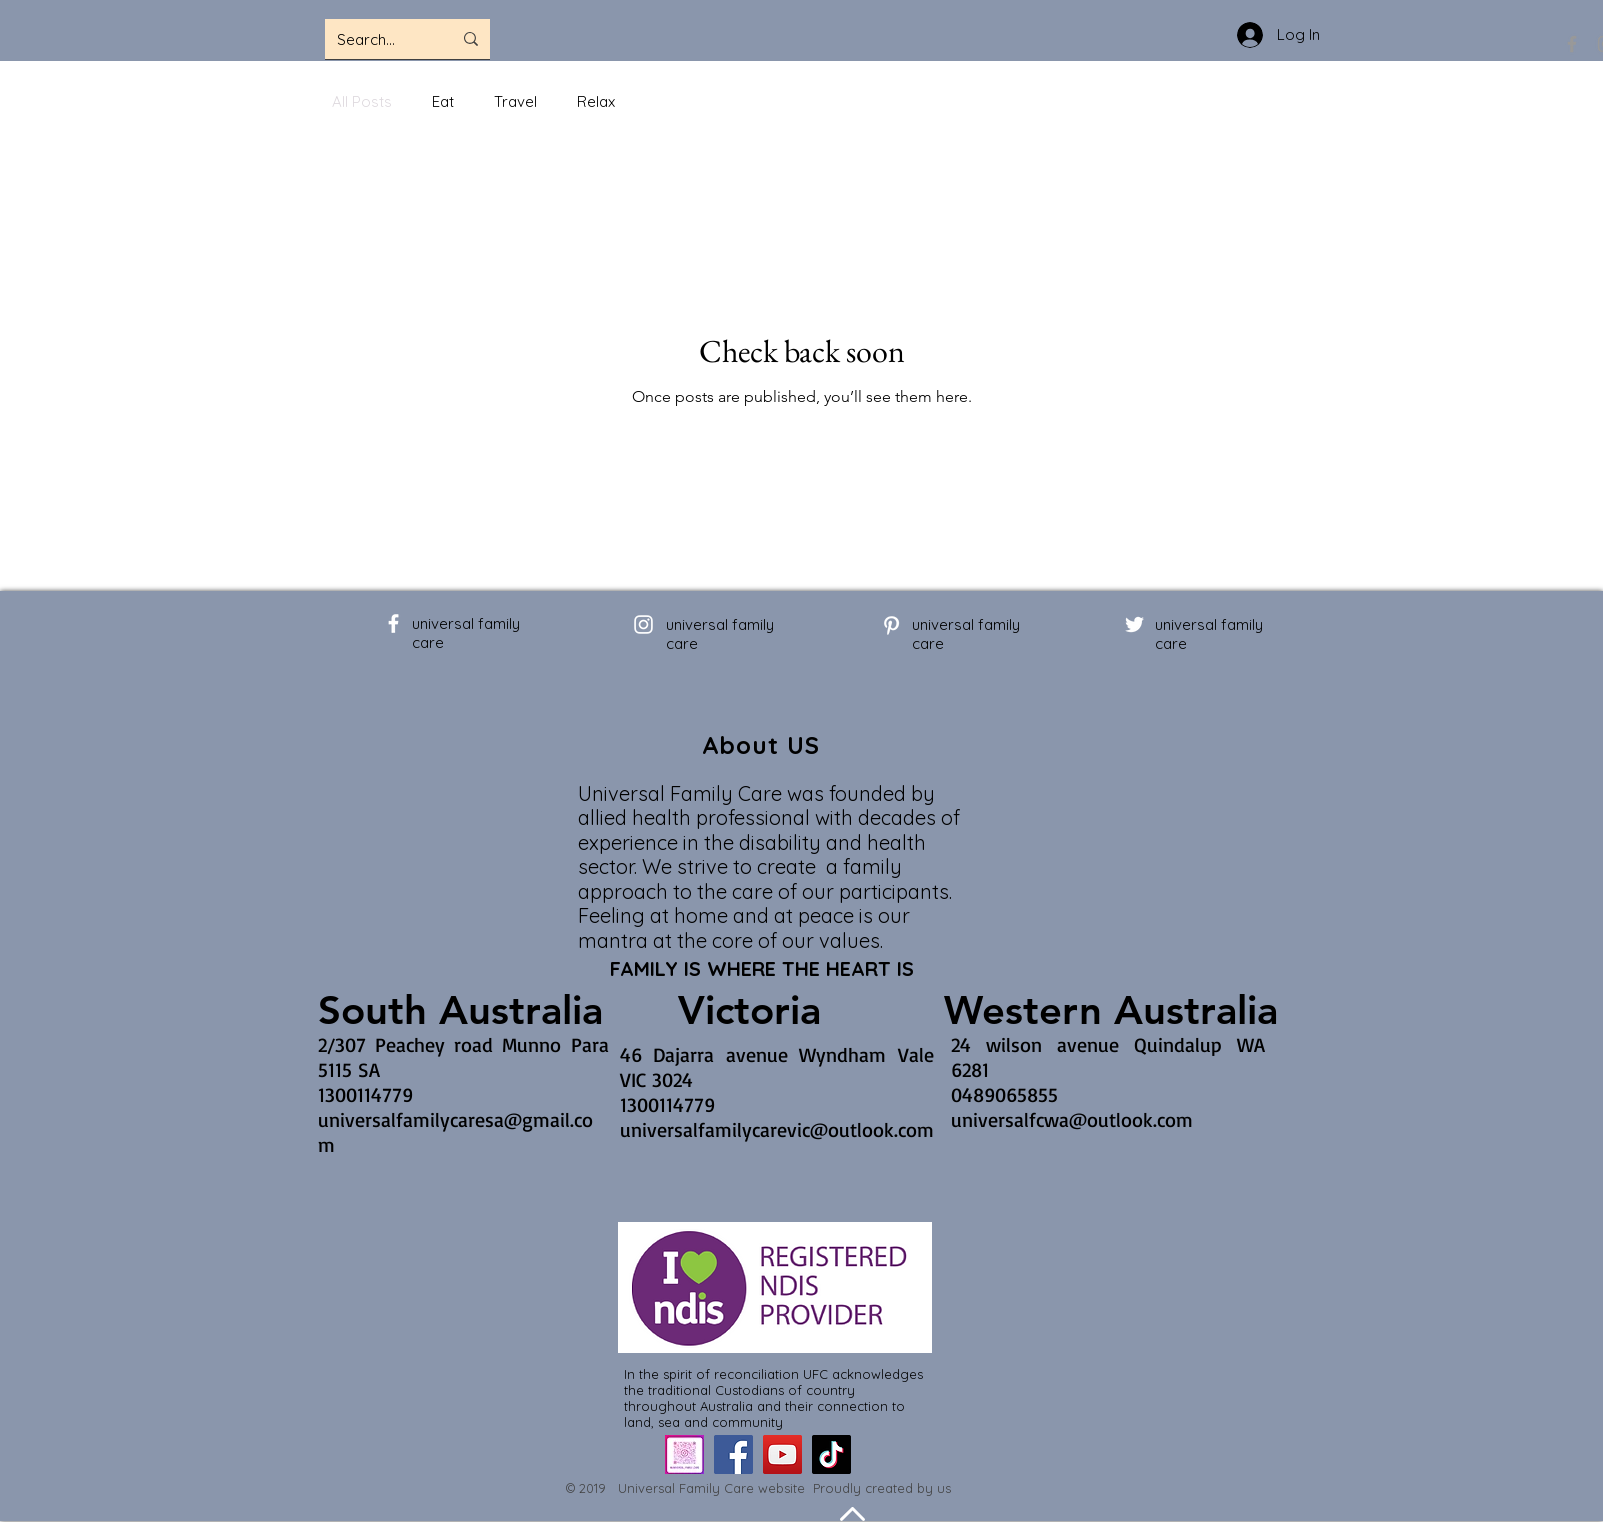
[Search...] (379, 39)
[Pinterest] (891, 625)
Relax (596, 101)
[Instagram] (643, 624)
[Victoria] (749, 1010)
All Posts (362, 101)
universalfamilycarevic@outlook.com (777, 1129)
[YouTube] (782, 1454)
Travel (515, 101)
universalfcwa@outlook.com (1072, 1119)
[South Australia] (460, 1010)
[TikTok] (831, 1454)
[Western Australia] (1111, 1010)
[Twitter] (1134, 624)
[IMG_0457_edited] (684, 1454)
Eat (443, 101)
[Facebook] (1572, 44)
